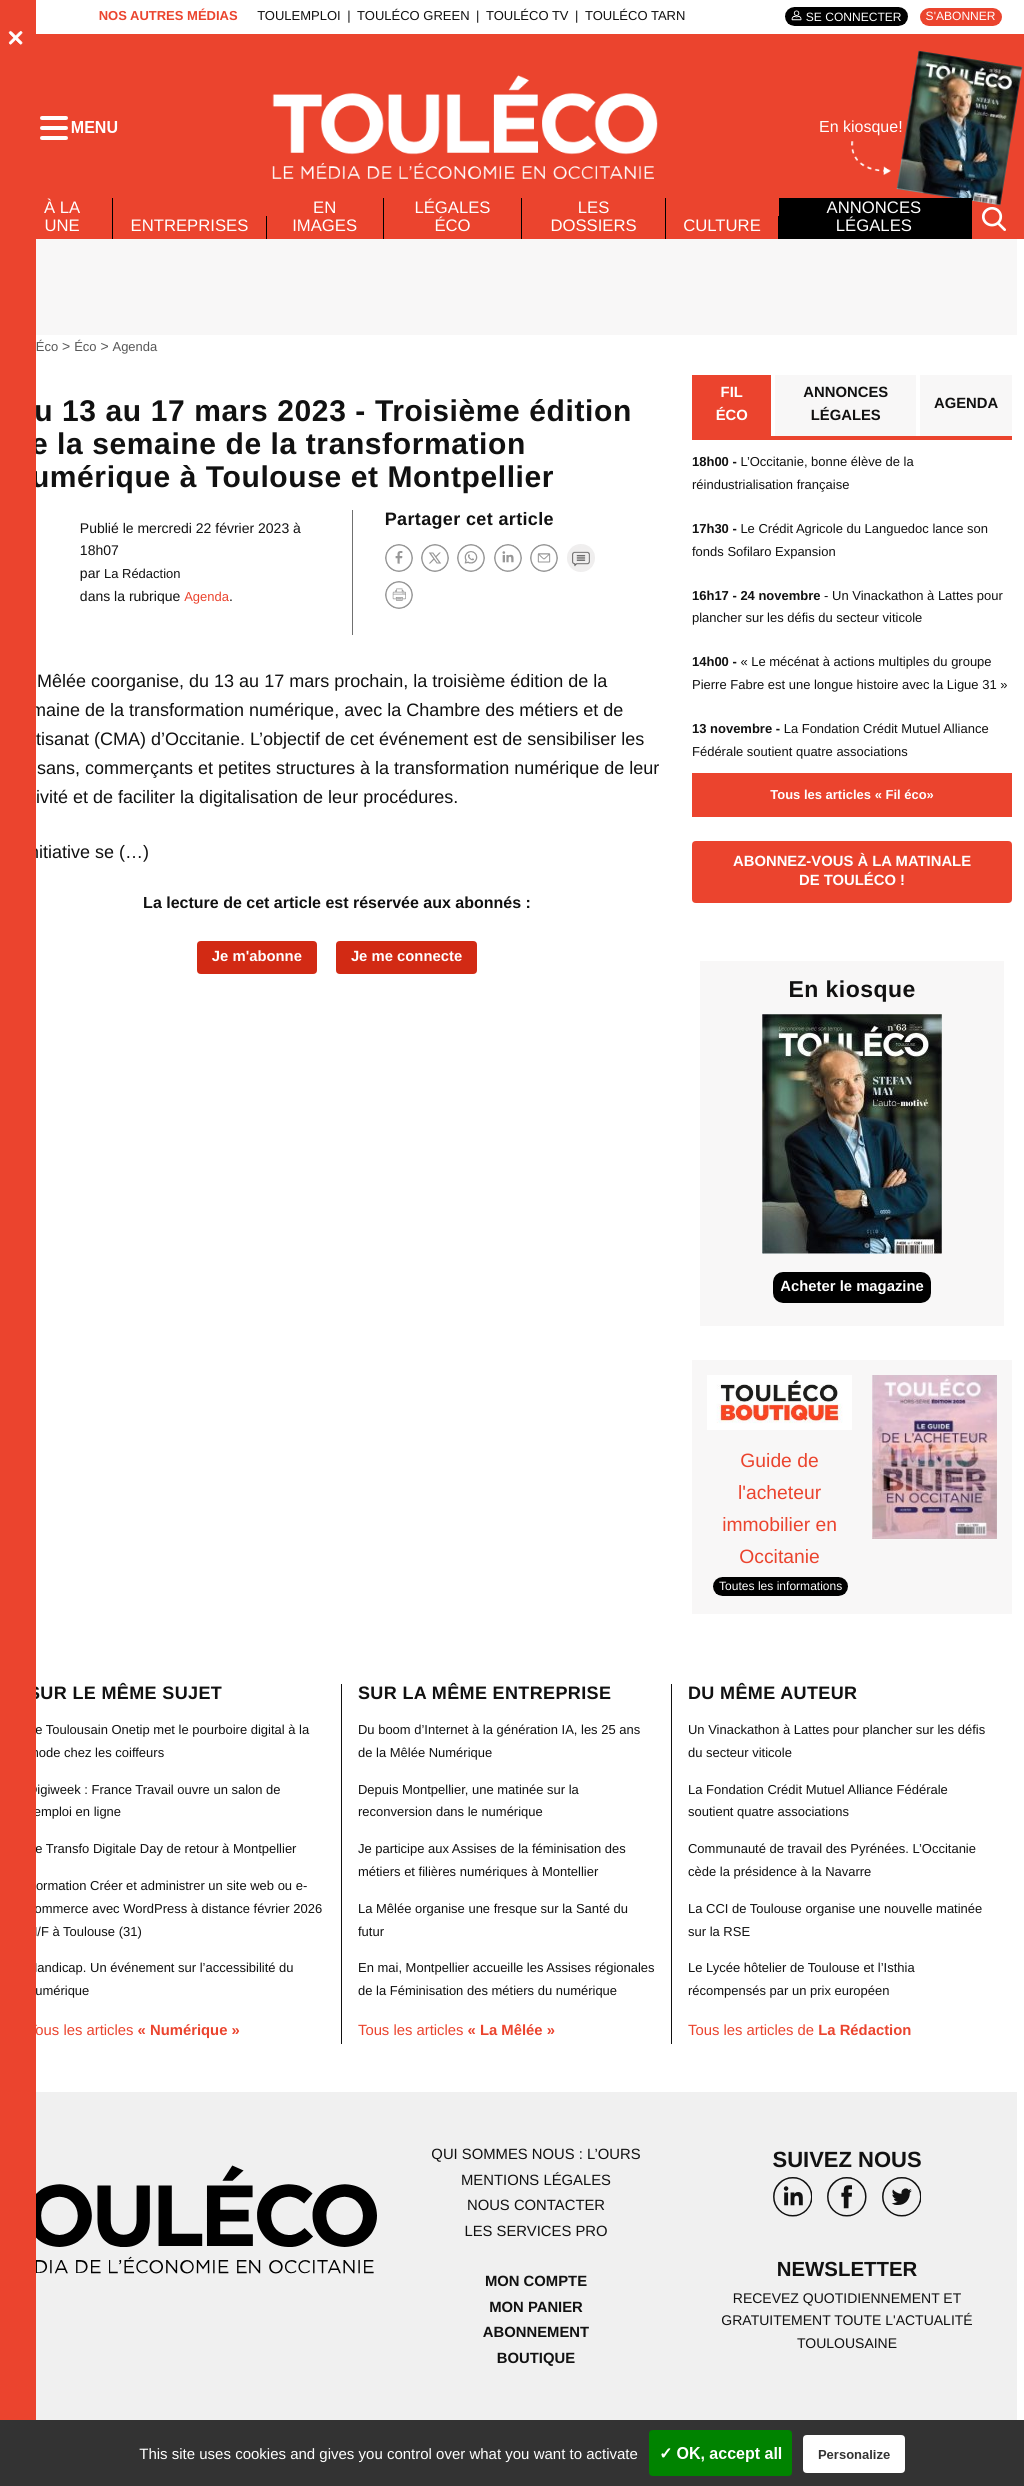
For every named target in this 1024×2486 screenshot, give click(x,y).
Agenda (141, 361)
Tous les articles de (808, 2073)
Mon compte (536, 2345)
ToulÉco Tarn (626, 15)
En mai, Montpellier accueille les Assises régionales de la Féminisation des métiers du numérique (497, 2033)
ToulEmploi (290, 15)
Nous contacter (535, 2270)
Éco (90, 361)
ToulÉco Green (404, 15)
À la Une (60, 232)
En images (330, 232)
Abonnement (536, 2396)
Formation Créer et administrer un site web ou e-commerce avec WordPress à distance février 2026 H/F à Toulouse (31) (175, 1952)
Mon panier (535, 2371)
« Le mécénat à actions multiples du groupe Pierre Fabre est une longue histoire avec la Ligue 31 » (851, 700)
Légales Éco (454, 232)
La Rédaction (145, 588)
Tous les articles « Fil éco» (852, 832)
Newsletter (847, 2337)
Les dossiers (590, 232)
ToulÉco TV (518, 15)
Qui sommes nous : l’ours (536, 2219)
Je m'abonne (250, 972)
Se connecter (841, 16)
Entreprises (191, 241)
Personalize (854, 2454)
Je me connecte (412, 972)
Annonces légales (873, 232)
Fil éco (731, 422)
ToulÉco (37, 361)
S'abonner (956, 16)
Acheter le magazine (852, 1335)
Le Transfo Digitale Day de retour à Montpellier (172, 1894)
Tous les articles (142, 2073)
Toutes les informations (786, 1632)
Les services (536, 2296)
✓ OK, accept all (720, 2453)
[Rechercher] (994, 233)
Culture (721, 241)
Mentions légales (536, 2245)
